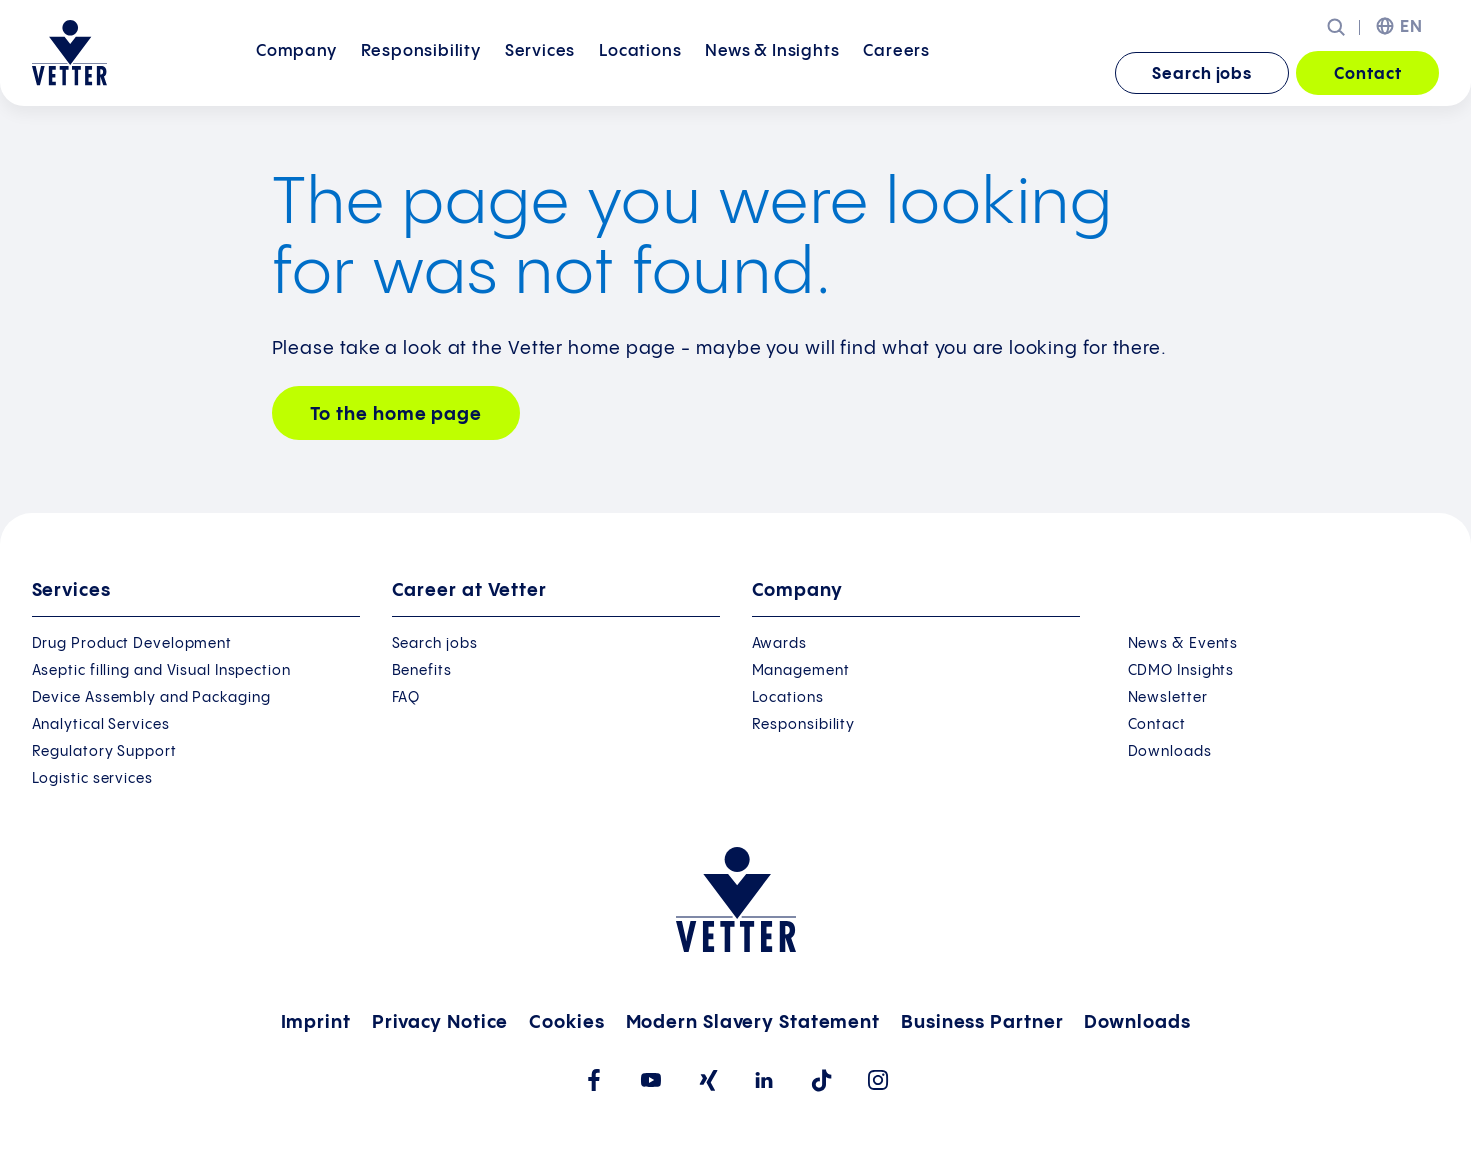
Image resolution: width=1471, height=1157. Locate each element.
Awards (779, 644)
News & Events (1183, 644)
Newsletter (1168, 698)
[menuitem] (296, 74)
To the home (396, 414)
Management (801, 671)
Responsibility (421, 72)
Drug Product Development (132, 644)
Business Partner (982, 1022)
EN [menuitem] (1411, 27)
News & (772, 72)
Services (540, 72)
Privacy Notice (440, 1022)
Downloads (1170, 752)
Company (296, 72)
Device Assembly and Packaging (151, 698)
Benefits (422, 671)
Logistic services (92, 779)
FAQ (406, 698)
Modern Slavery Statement (753, 1022)
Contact (1367, 74)
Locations (640, 72)
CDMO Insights (1181, 671)
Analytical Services (101, 725)
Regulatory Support (104, 752)
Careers (896, 72)
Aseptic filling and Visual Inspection (161, 671)
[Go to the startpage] (69, 53)
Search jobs (1202, 74)
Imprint (316, 1022)
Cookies (566, 1022)
